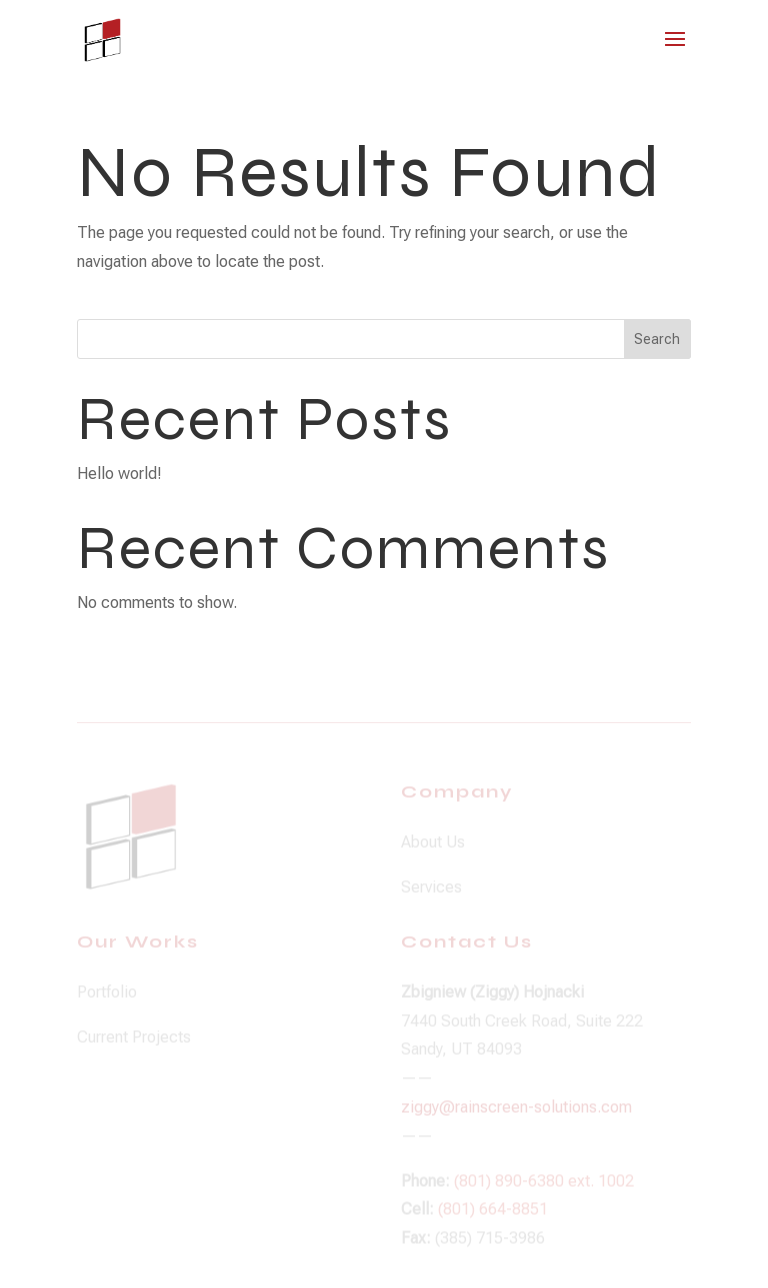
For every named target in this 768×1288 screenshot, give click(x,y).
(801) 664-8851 (493, 1216)
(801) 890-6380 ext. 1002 (544, 1187)
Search (657, 339)
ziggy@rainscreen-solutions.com (516, 1113)
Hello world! (119, 473)
